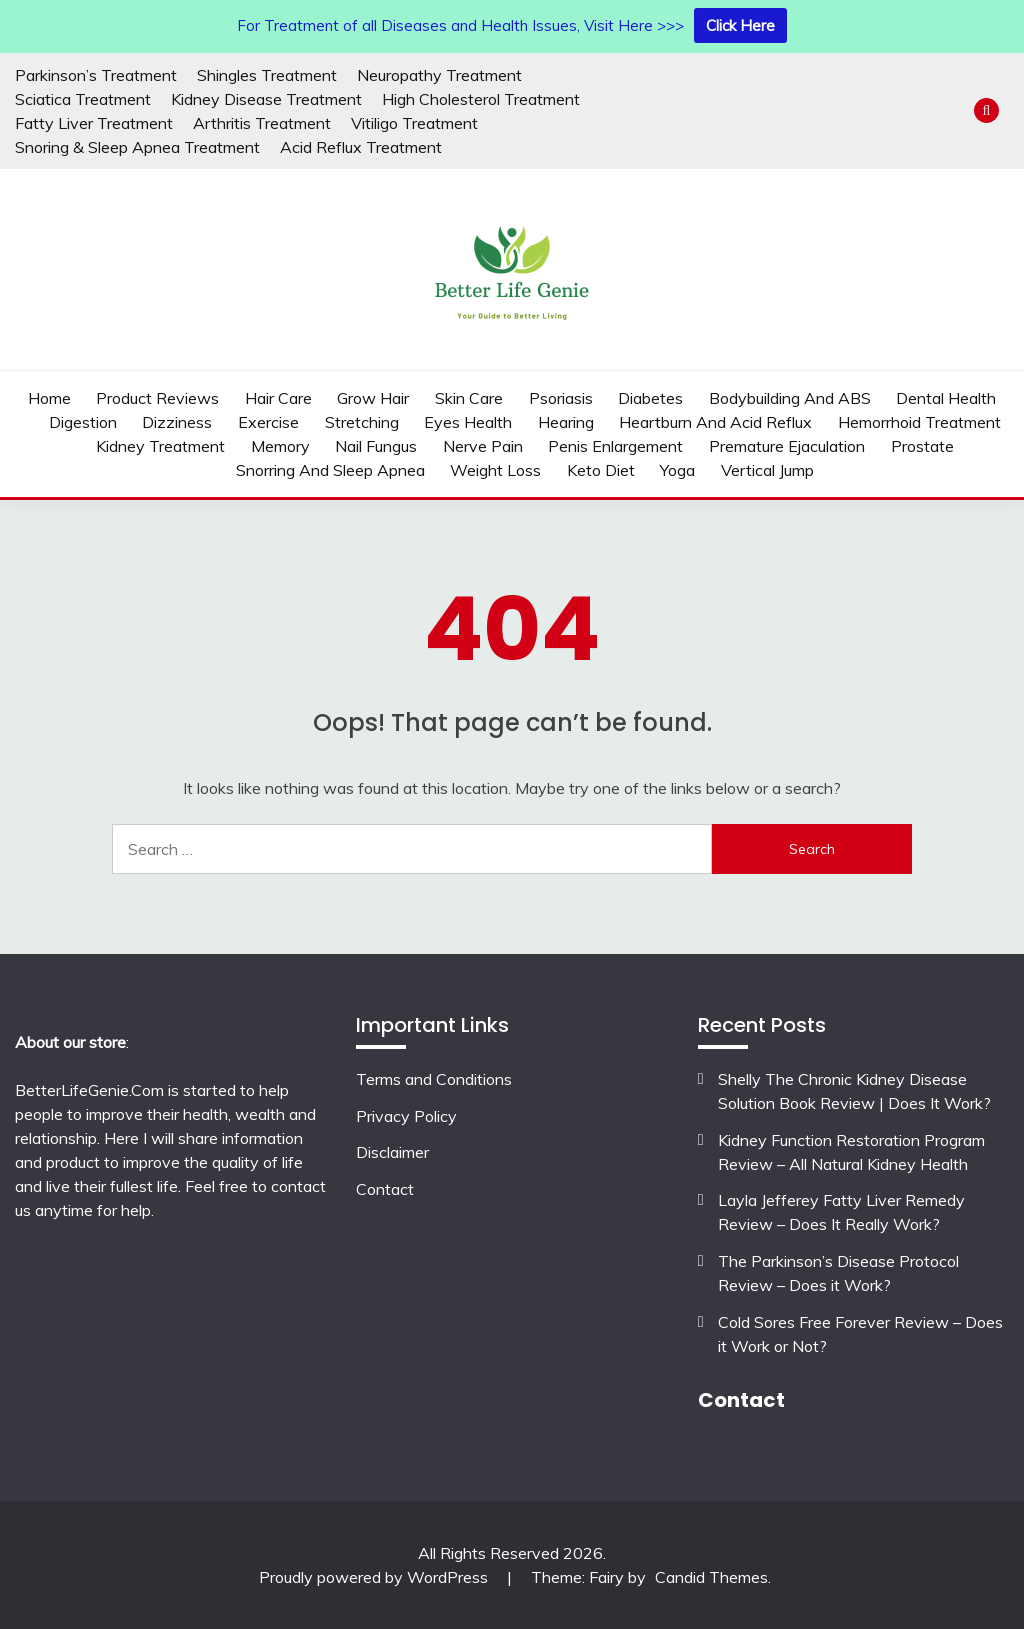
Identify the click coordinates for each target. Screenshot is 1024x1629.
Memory (280, 446)
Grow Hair (373, 398)
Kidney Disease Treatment (266, 99)
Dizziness (177, 422)
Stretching (362, 422)
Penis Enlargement (615, 446)
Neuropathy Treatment (439, 75)
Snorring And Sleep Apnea (330, 470)
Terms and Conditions (434, 1079)
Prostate (922, 446)
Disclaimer (392, 1152)
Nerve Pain (483, 446)
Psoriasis (561, 398)
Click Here (740, 25)
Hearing (566, 422)
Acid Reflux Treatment (361, 147)
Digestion (83, 422)
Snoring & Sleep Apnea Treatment (137, 147)
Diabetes (650, 398)
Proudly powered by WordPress (375, 1577)
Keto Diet (601, 470)
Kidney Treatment (160, 446)
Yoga (677, 470)
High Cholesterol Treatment (481, 99)
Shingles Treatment (267, 75)
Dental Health (946, 398)
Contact (385, 1189)
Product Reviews (157, 398)
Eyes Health (468, 422)
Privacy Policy (406, 1116)
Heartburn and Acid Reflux (715, 422)
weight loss (495, 470)
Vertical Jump (767, 470)
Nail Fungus (376, 446)
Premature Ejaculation (787, 446)
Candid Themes (711, 1577)
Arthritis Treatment (262, 123)
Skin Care (469, 398)
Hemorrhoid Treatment (919, 422)
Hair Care (278, 398)
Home (49, 398)
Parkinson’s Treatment (96, 75)
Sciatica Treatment (83, 99)
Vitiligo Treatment (414, 123)
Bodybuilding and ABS (790, 398)
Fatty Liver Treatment (94, 123)
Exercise (268, 422)
